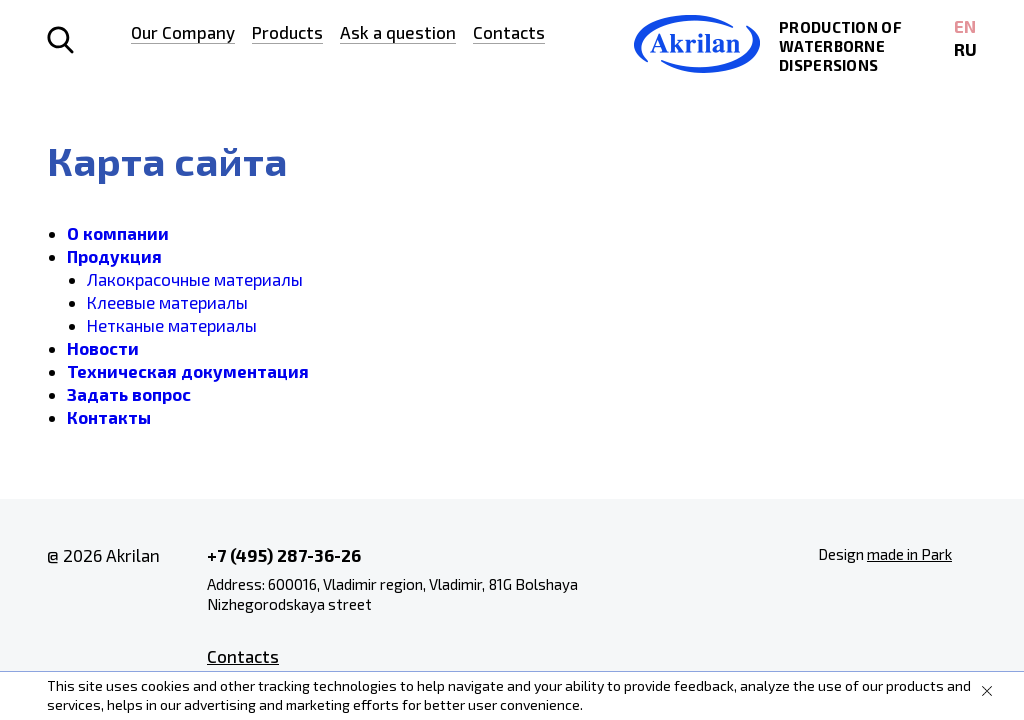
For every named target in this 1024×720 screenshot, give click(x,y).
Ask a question (398, 32)
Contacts (509, 32)
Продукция (114, 256)
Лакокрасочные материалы (195, 279)
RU (965, 49)
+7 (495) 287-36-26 (284, 555)
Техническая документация (188, 371)
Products (287, 32)
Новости (103, 348)
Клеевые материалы (167, 302)
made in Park (909, 554)
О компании (118, 233)
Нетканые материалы (172, 325)
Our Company (183, 32)
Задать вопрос (129, 394)
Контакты (109, 417)
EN (965, 26)
